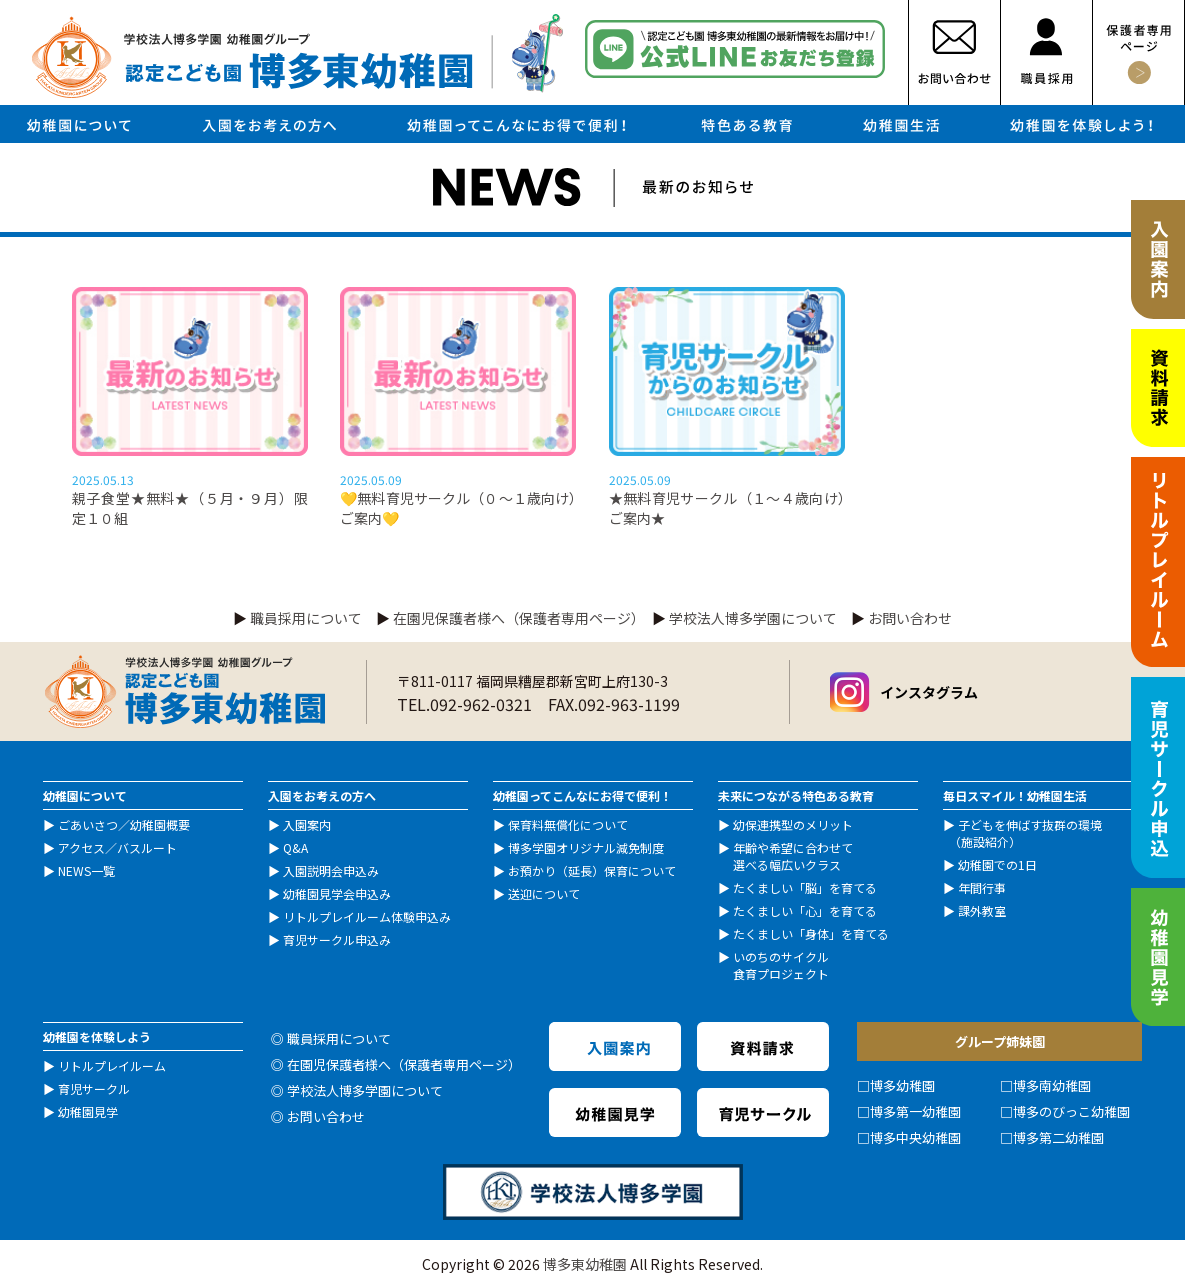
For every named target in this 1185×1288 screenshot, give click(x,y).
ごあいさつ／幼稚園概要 (124, 824)
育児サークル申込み (337, 939)
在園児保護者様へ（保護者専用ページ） (515, 618)
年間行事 (982, 887)
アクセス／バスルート (117, 847)
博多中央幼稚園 (915, 1137)
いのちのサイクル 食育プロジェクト (773, 965)
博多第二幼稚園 (1058, 1137)
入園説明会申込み (331, 870)
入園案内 (307, 824)
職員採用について (306, 618)
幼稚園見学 (88, 1111)
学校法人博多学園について (753, 618)
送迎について (544, 893)
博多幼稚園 (902, 1085)
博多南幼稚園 (1052, 1085)
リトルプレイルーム (112, 1065)
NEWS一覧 (86, 870)
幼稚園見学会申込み (337, 893)
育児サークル (94, 1088)
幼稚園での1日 (997, 864)
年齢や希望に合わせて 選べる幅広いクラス (785, 856)
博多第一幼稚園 (915, 1111)
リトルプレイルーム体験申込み (367, 916)
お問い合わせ (910, 618)
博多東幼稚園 (585, 1264)
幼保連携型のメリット (793, 824)
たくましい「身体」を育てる (811, 933)
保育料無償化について (568, 824)
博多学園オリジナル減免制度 (586, 847)
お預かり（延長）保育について (592, 870)
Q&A (295, 847)
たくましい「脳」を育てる (805, 887)
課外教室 (982, 910)
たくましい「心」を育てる (805, 910)
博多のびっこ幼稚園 (1071, 1111)
